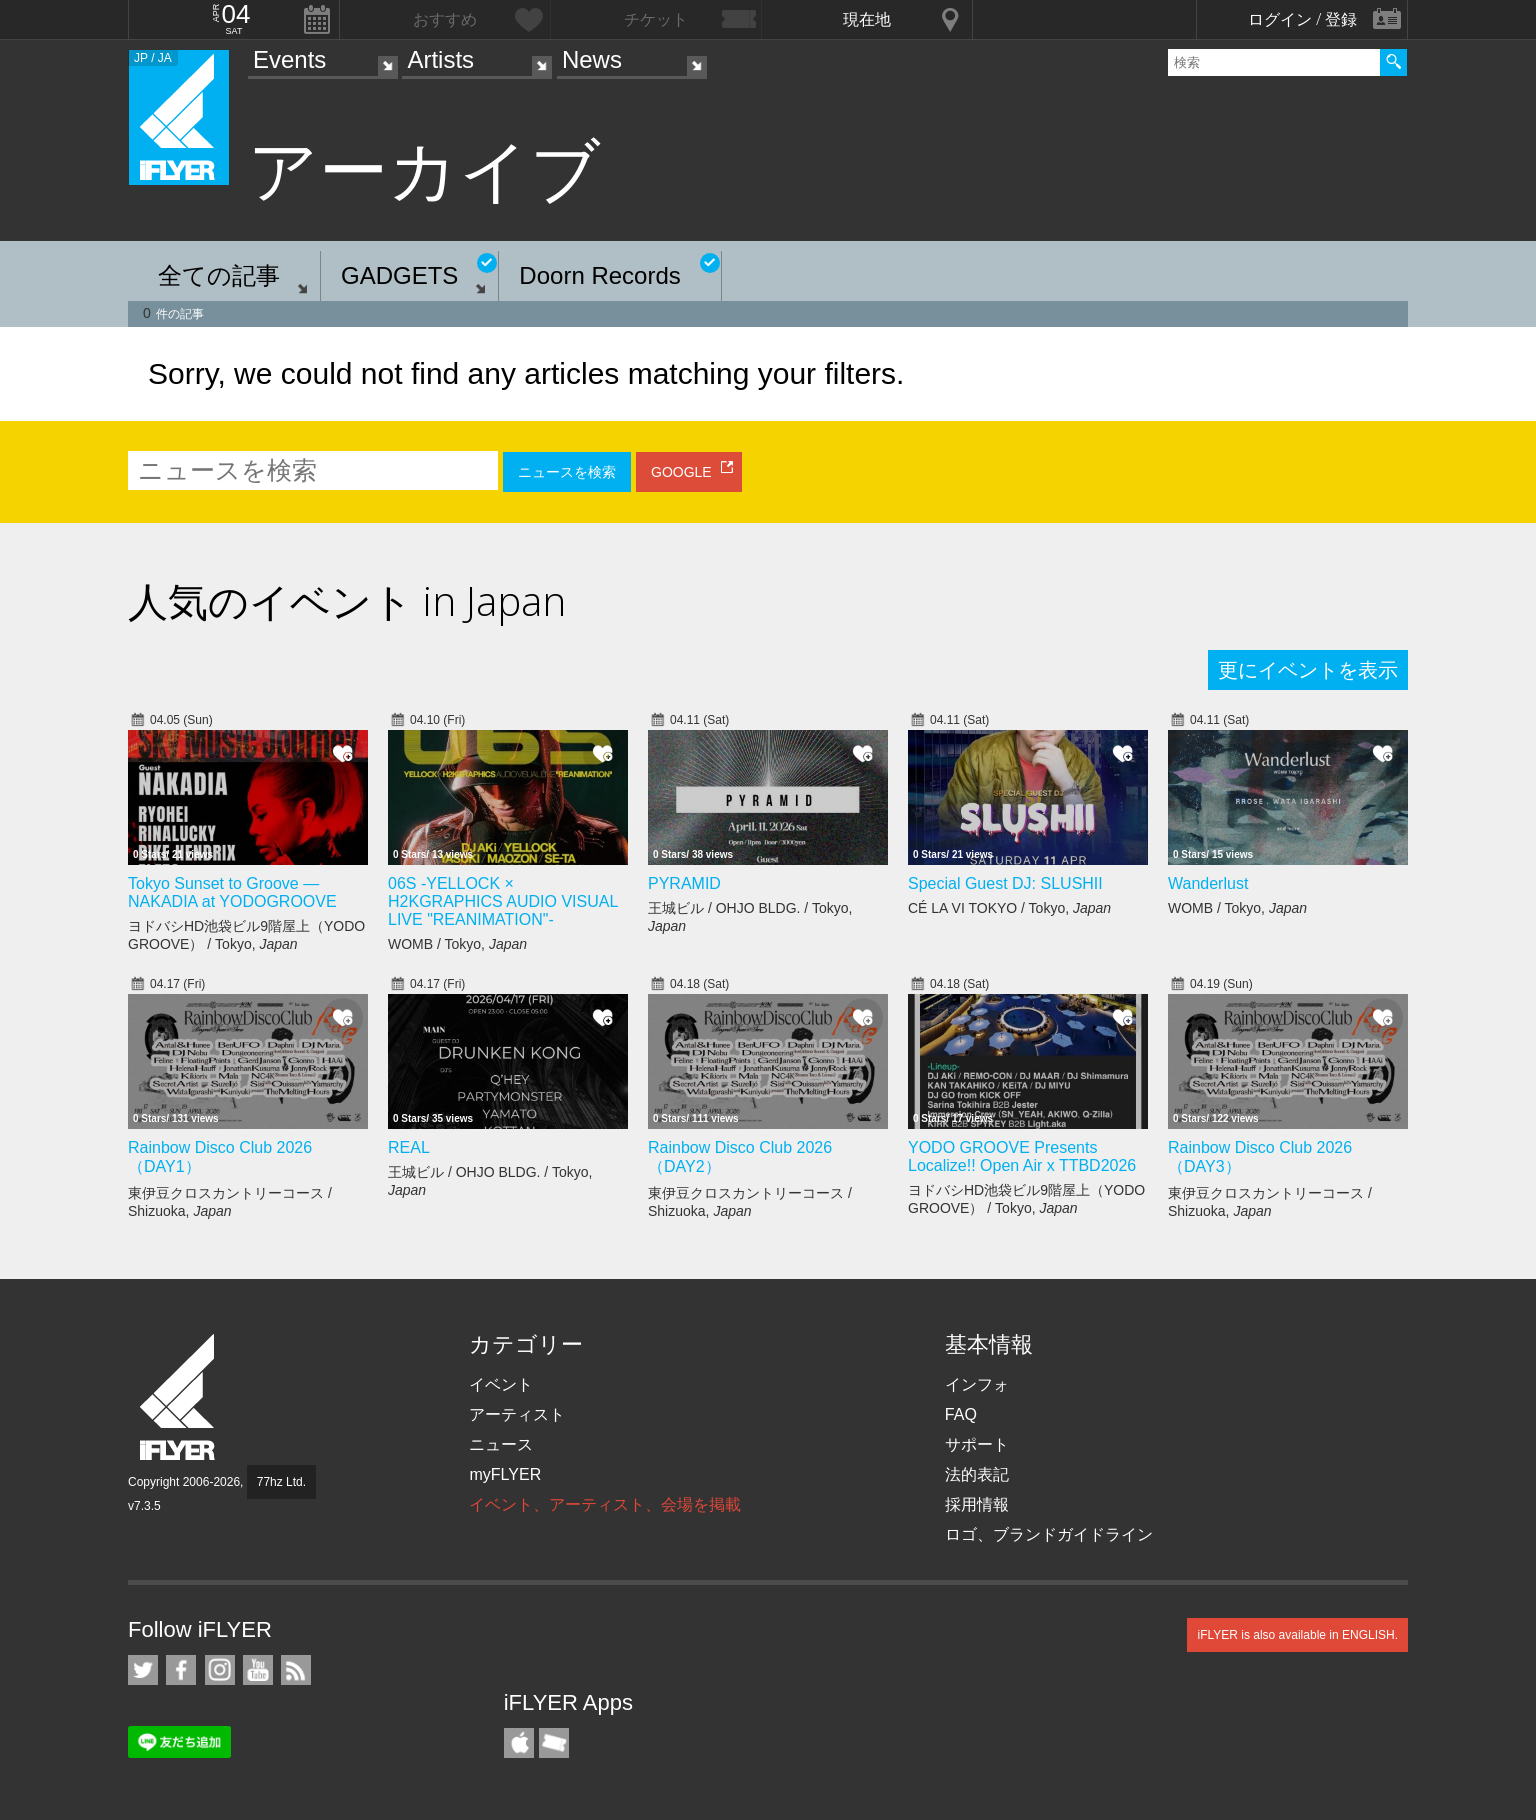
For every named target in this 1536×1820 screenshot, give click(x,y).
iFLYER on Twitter (143, 1670)
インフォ (977, 1384)
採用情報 (977, 1504)
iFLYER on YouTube (258, 1670)
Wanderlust (1208, 883)
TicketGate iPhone (554, 1743)
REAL (409, 1147)
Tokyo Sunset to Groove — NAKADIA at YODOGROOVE (232, 892)
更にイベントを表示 (1308, 670)
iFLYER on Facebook (181, 1670)
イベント (501, 1384)
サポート (977, 1444)
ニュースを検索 (567, 472)
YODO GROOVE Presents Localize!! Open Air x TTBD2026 (1022, 1156)
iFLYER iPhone (519, 1743)
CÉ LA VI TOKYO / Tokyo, (1009, 908)
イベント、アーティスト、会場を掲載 (605, 1504)
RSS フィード (296, 1670)
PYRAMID (684, 883)
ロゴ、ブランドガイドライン (1049, 1534)
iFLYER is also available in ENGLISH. (1297, 1635)
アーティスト (517, 1414)
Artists (440, 59)
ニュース (501, 1444)
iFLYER (179, 1397)
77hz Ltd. (281, 1482)
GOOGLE (681, 472)
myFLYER (505, 1474)
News (592, 59)
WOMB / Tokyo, (457, 944)
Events (289, 59)
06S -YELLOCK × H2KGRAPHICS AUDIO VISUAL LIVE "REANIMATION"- (503, 901)
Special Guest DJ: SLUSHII (1005, 883)
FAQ (961, 1414)
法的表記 (977, 1474)
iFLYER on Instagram (220, 1670)
